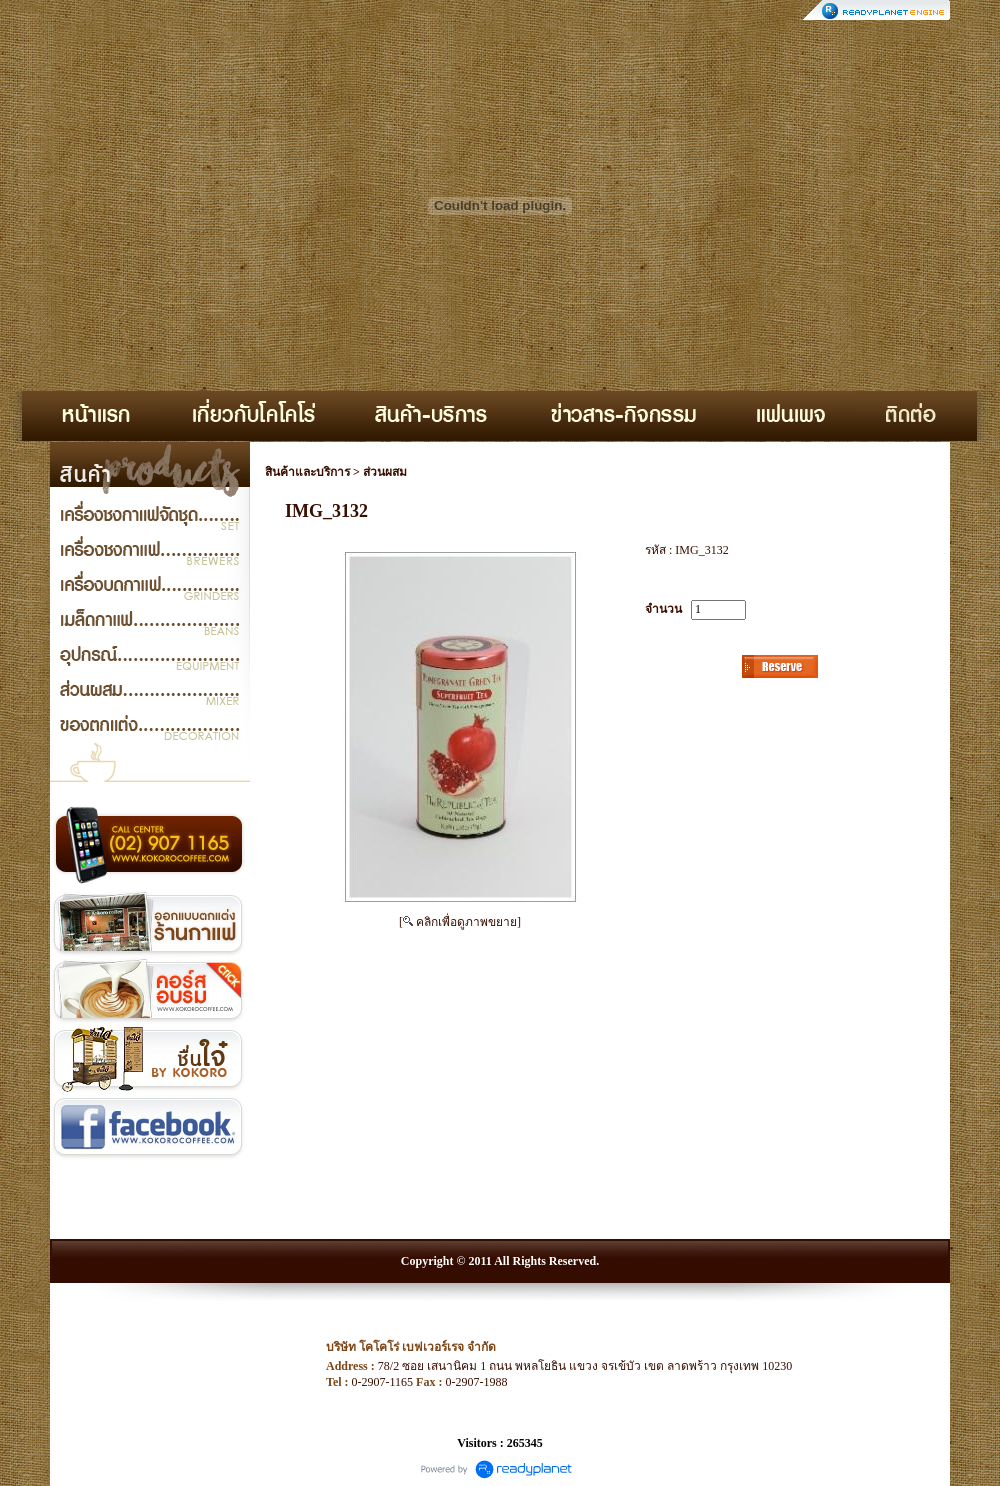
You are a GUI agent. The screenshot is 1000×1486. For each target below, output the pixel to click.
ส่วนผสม (385, 472)
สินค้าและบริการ (307, 472)
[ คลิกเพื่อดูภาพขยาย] (460, 922)
